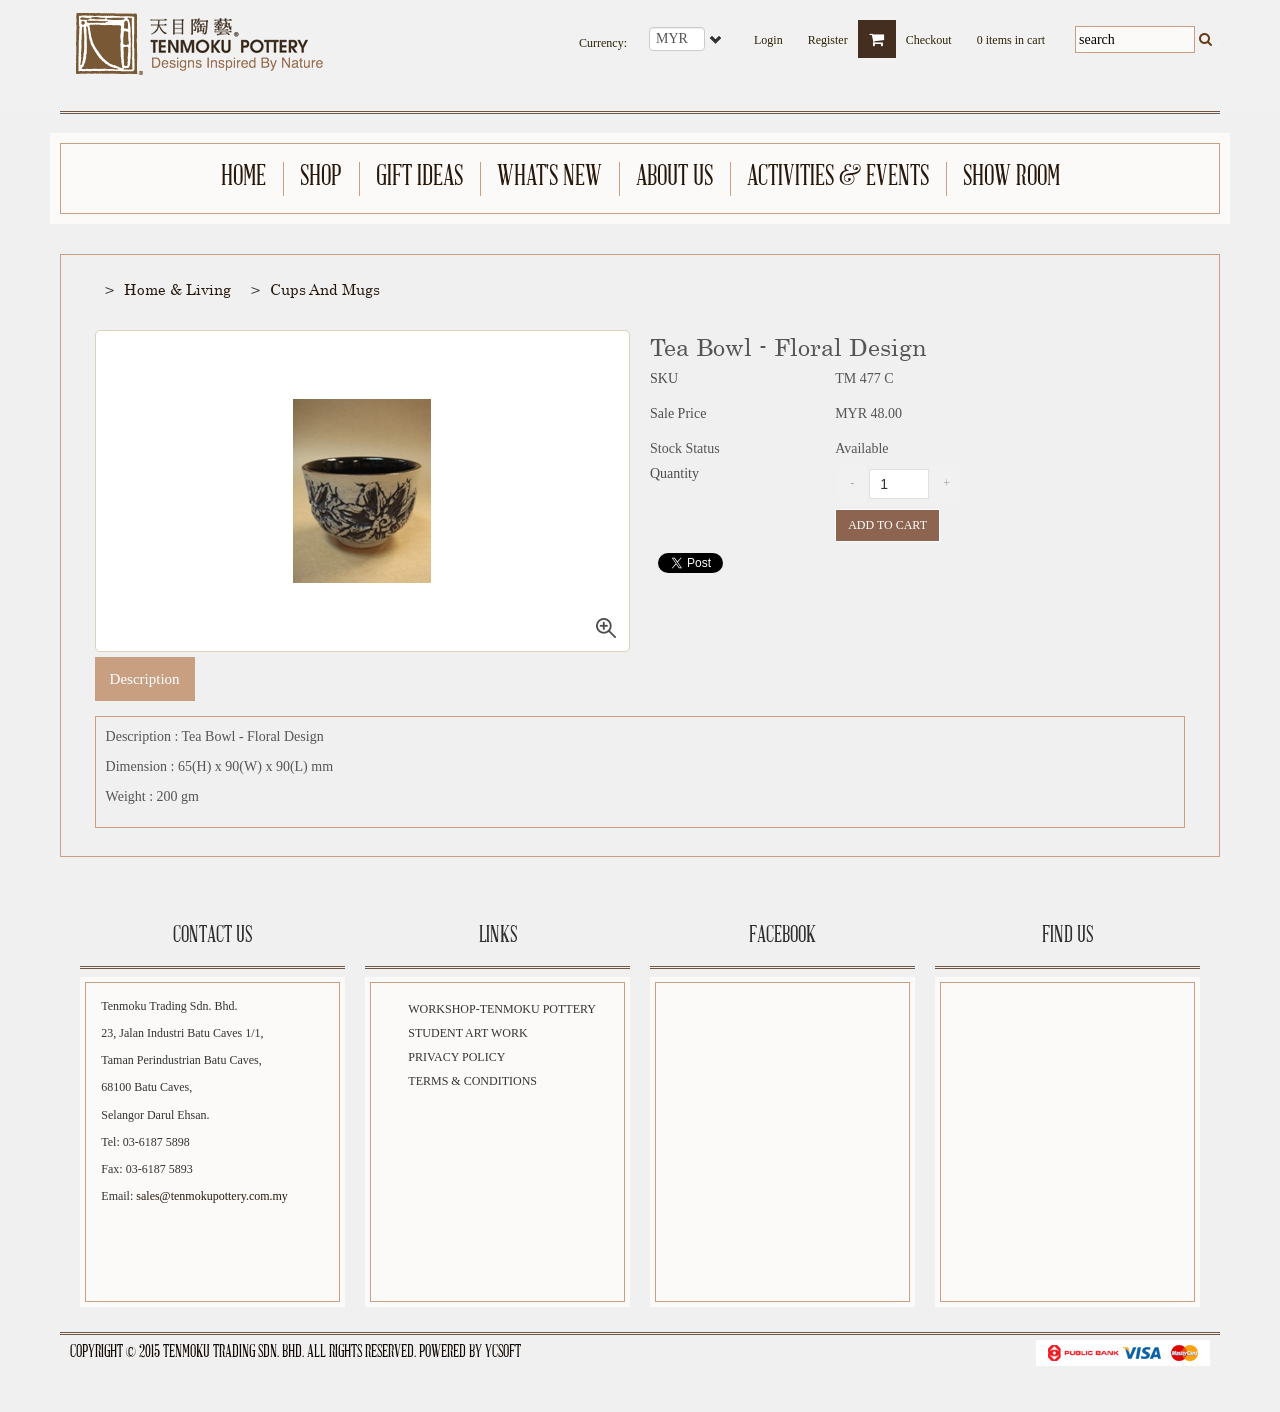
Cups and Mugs (325, 290)
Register (828, 34)
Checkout (929, 34)
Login (768, 34)
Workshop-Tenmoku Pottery (502, 1010)
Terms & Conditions (472, 1082)
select (717, 39)
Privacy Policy (456, 1058)
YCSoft (503, 1352)
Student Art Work (467, 1034)
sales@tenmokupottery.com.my (212, 1197)
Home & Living (177, 290)
